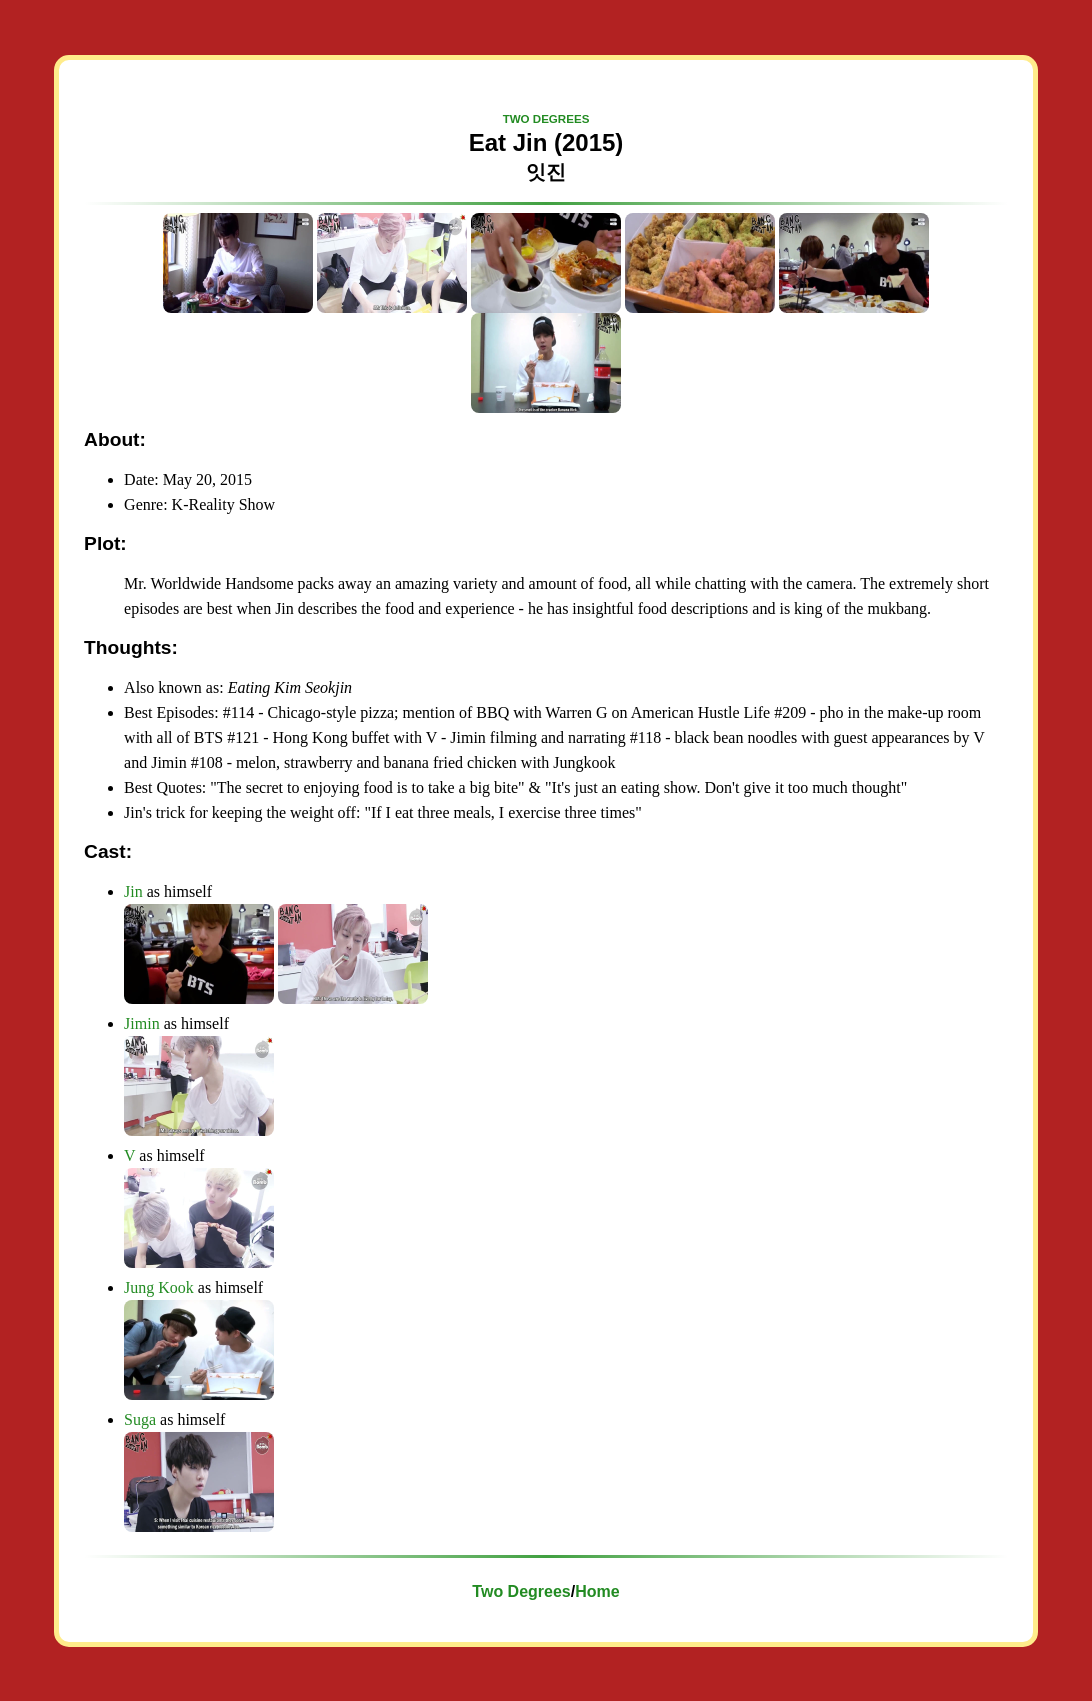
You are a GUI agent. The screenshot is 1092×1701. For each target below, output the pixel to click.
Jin (133, 891)
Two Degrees (521, 1591)
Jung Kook (159, 1287)
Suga (140, 1419)
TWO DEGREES (546, 119)
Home (597, 1591)
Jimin (142, 1023)
